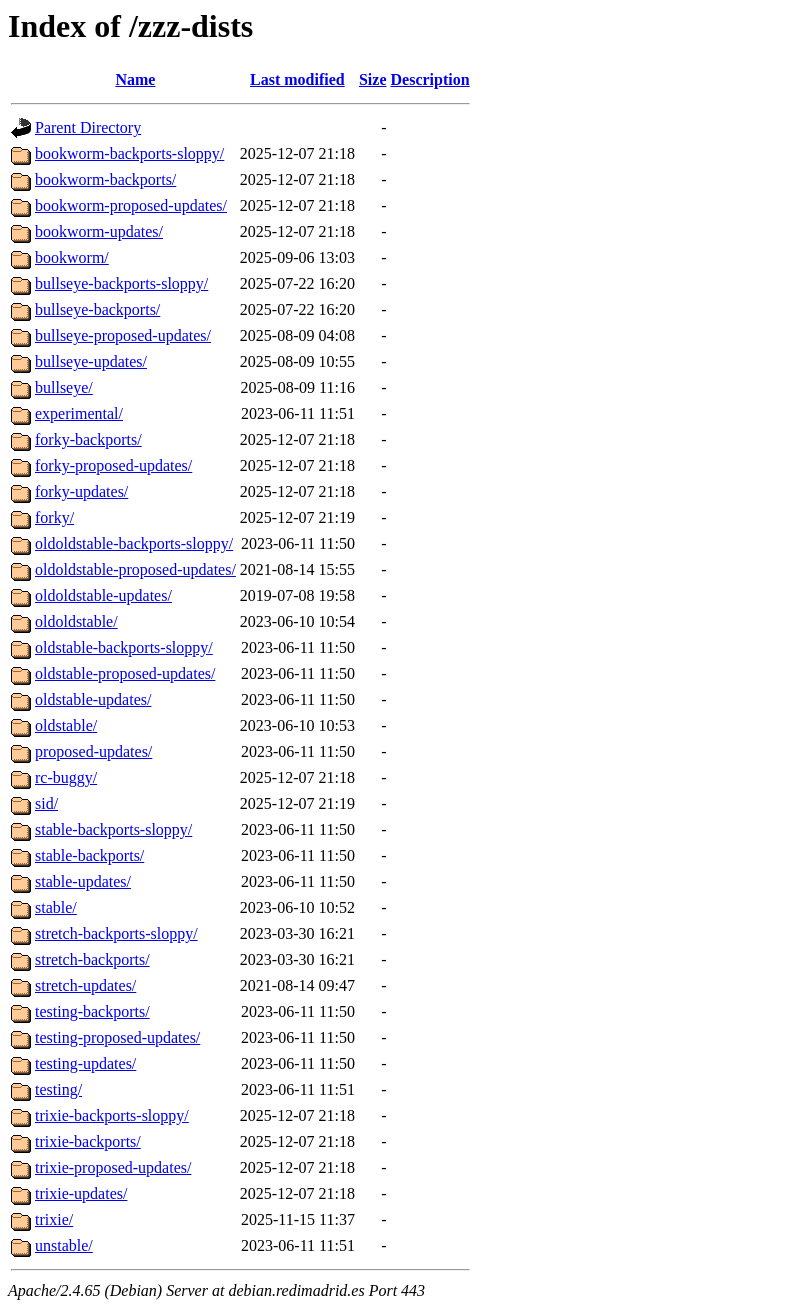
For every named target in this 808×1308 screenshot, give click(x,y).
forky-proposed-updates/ (113, 465)
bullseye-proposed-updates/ (123, 335)
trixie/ (54, 1219)
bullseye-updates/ (91, 361)
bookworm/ (72, 257)
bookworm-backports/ (105, 179)
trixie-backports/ (88, 1141)
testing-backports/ (92, 1011)
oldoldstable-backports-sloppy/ (134, 543)
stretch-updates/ (85, 985)
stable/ (56, 907)
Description (430, 79)
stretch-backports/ (92, 959)
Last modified (297, 79)
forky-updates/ (81, 491)
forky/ (54, 517)
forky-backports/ (88, 439)
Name (135, 79)
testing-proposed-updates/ (117, 1037)
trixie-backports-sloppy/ (112, 1115)
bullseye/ (64, 387)
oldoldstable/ (76, 621)
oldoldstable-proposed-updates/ (135, 569)
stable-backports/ (89, 855)
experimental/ (79, 413)
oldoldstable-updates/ (103, 595)
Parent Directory (88, 127)
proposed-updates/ (93, 751)
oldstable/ (66, 725)
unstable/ (64, 1245)
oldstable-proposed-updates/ (125, 673)
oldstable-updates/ (93, 699)
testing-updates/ (85, 1063)
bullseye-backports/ (97, 309)
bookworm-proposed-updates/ (131, 205)
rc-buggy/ (66, 777)
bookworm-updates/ (99, 231)
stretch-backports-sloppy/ (116, 933)
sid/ (46, 803)
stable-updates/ (83, 881)
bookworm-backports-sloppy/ (129, 153)
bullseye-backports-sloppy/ (121, 283)
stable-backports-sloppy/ (113, 829)
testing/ (58, 1089)
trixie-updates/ (81, 1193)
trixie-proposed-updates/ (113, 1167)
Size (373, 79)
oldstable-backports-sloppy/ (124, 647)
